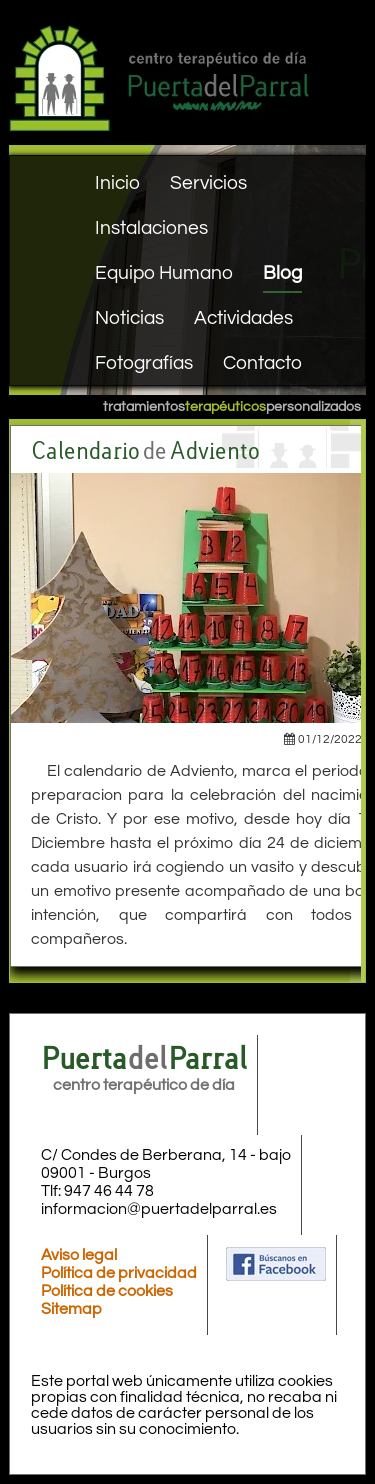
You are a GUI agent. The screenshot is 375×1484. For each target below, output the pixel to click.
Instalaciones (151, 228)
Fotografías (144, 363)
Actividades (243, 318)
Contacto (262, 363)
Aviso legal (79, 1255)
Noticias (129, 318)
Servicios (208, 183)
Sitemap (71, 1309)
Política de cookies (107, 1291)
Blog (282, 273)
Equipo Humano (164, 273)
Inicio (117, 183)
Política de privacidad (119, 1273)
